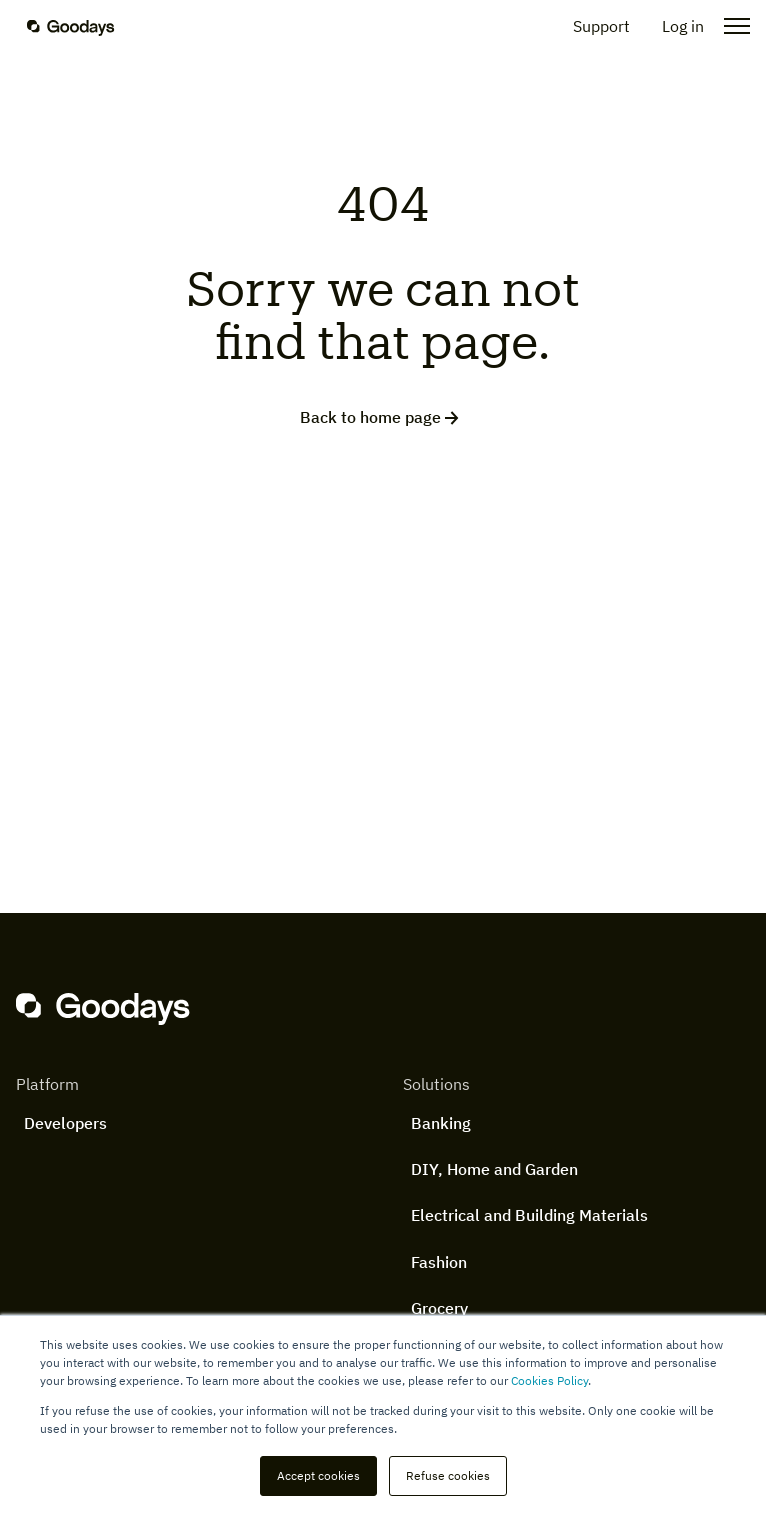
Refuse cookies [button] (448, 1475)
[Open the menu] (731, 26)
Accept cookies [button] (318, 1475)
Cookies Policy (549, 1380)
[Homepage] (83, 26)
